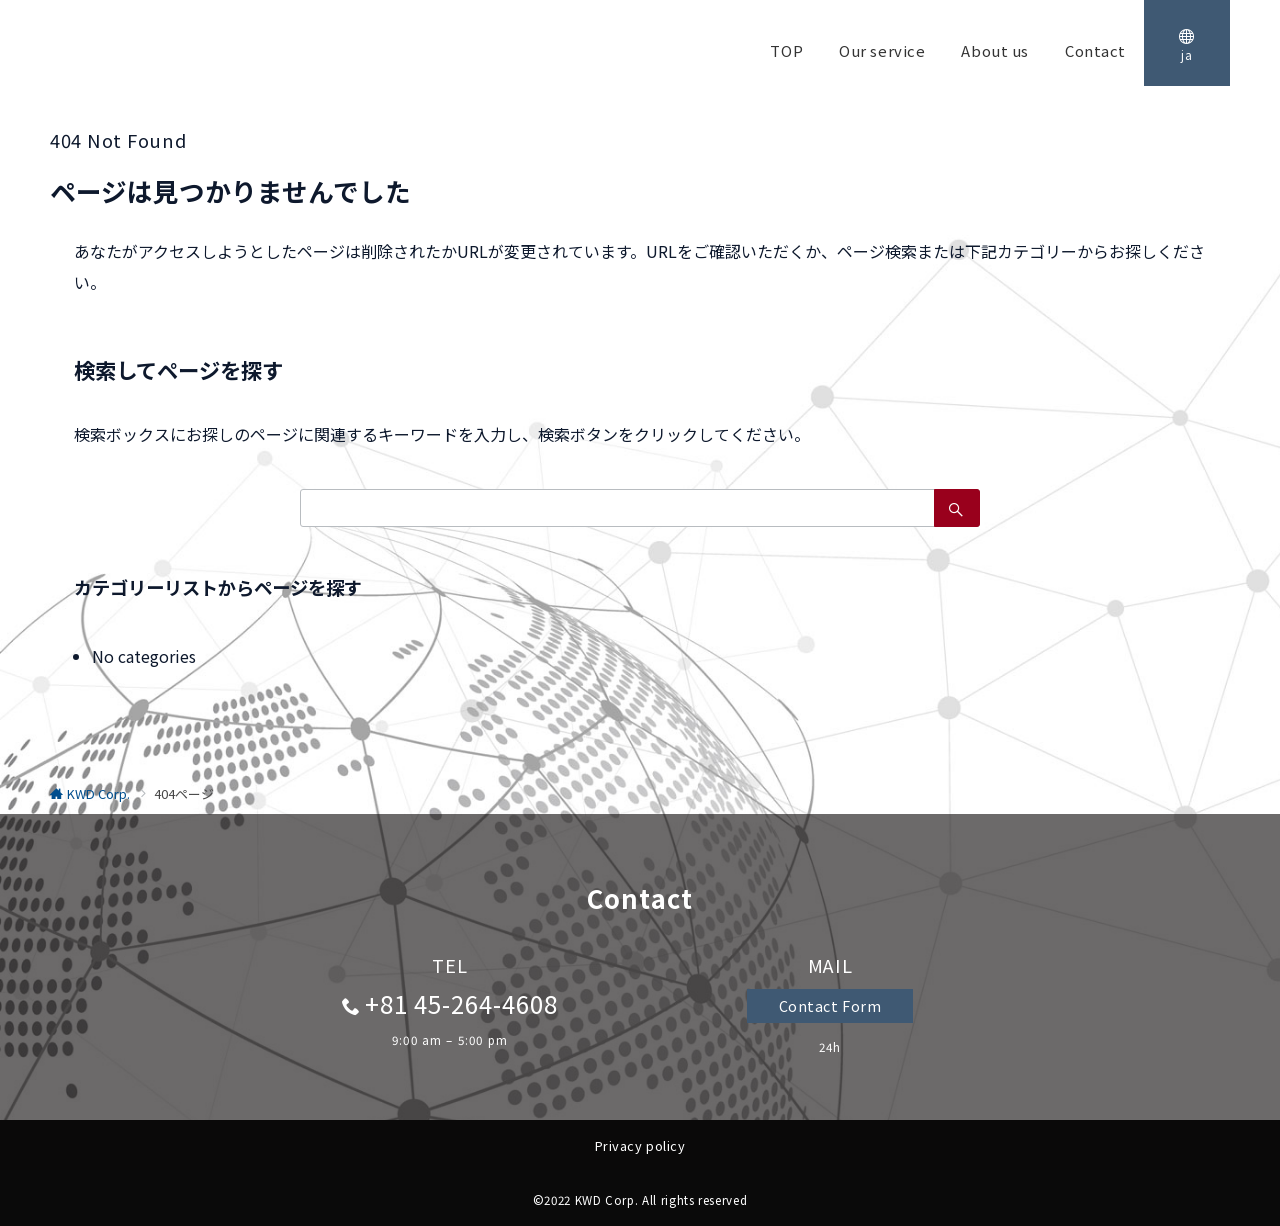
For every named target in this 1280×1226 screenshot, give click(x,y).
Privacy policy (640, 1145)
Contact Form (830, 1006)
